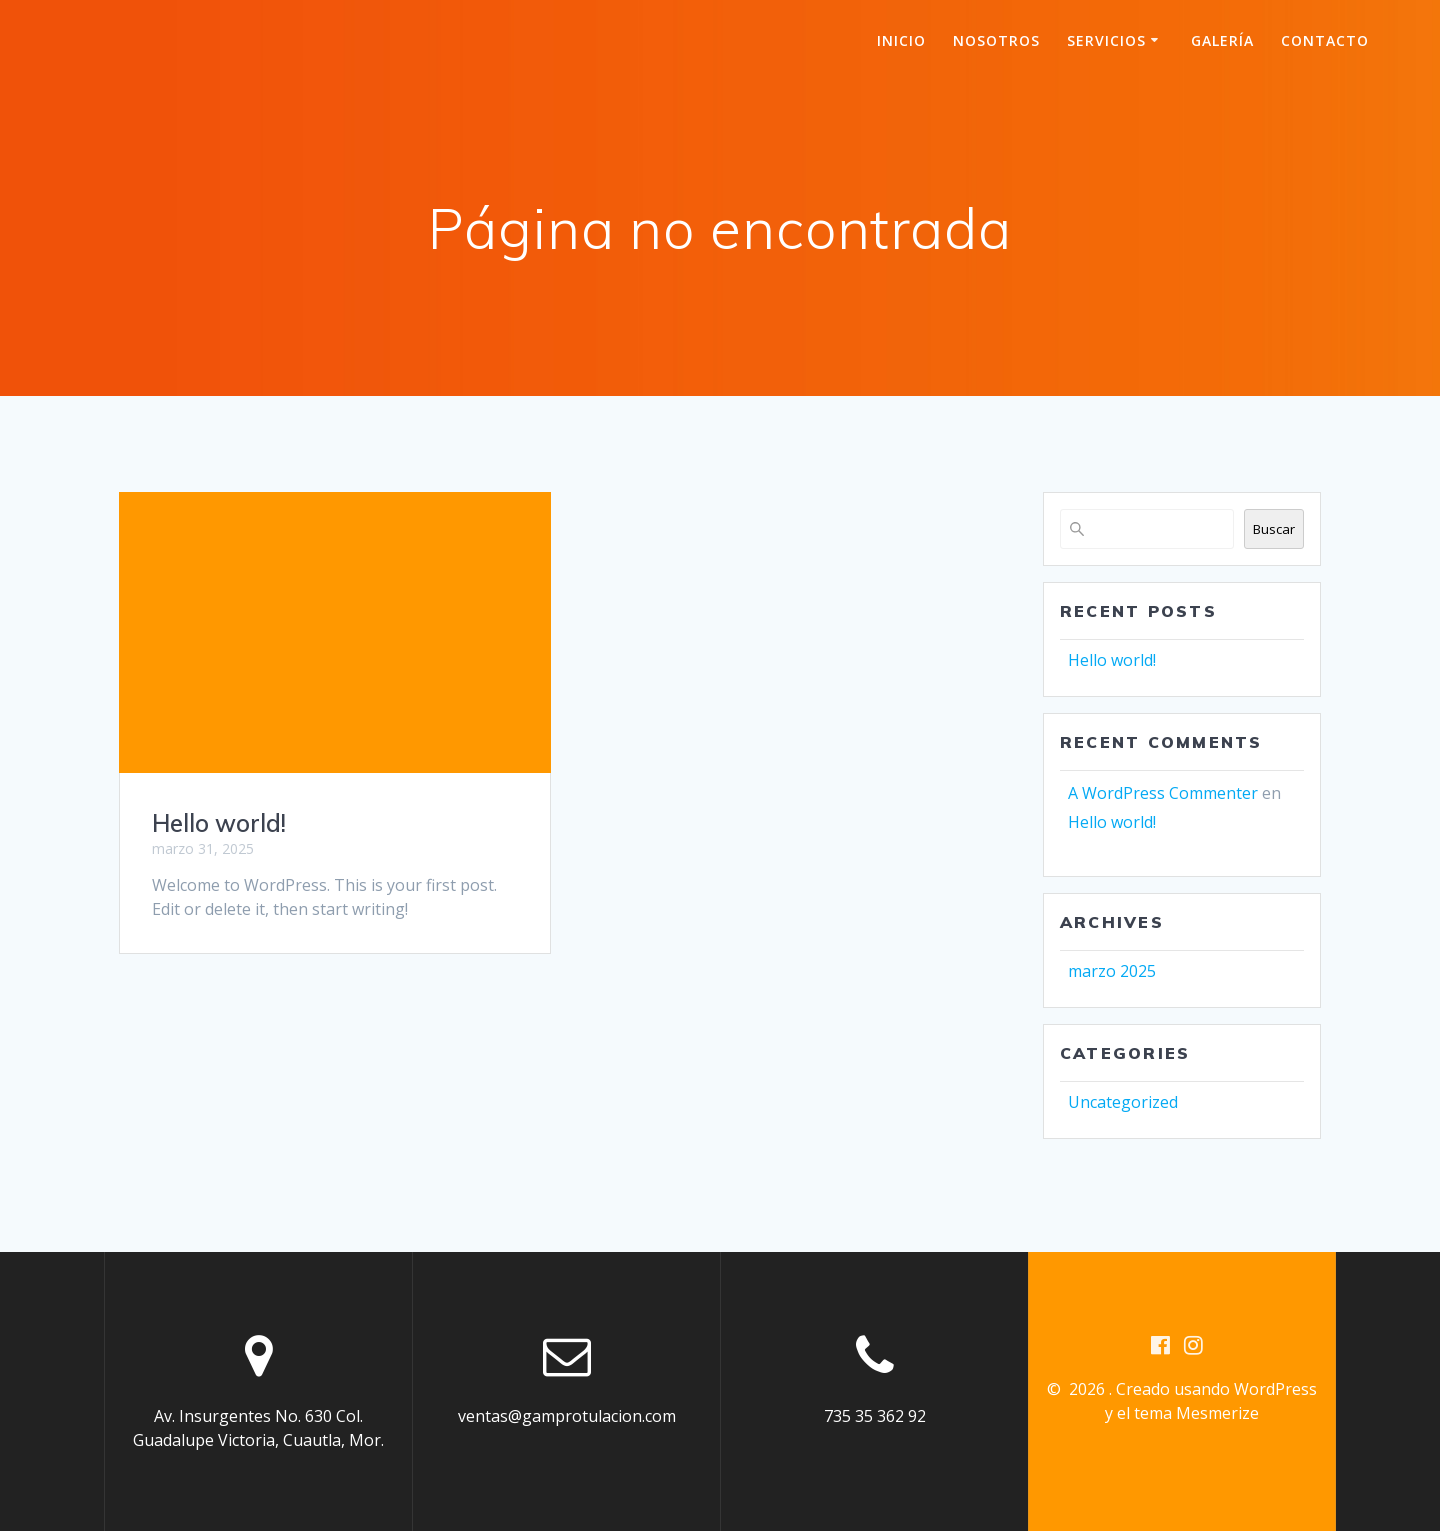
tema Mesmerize (1196, 1413)
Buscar (1274, 529)
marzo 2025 (1112, 971)
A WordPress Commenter (1163, 793)
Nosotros (996, 40)
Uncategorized (1123, 1102)
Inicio (901, 40)
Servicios (1106, 40)
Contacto (1325, 40)
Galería (1222, 40)
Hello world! (219, 823)
